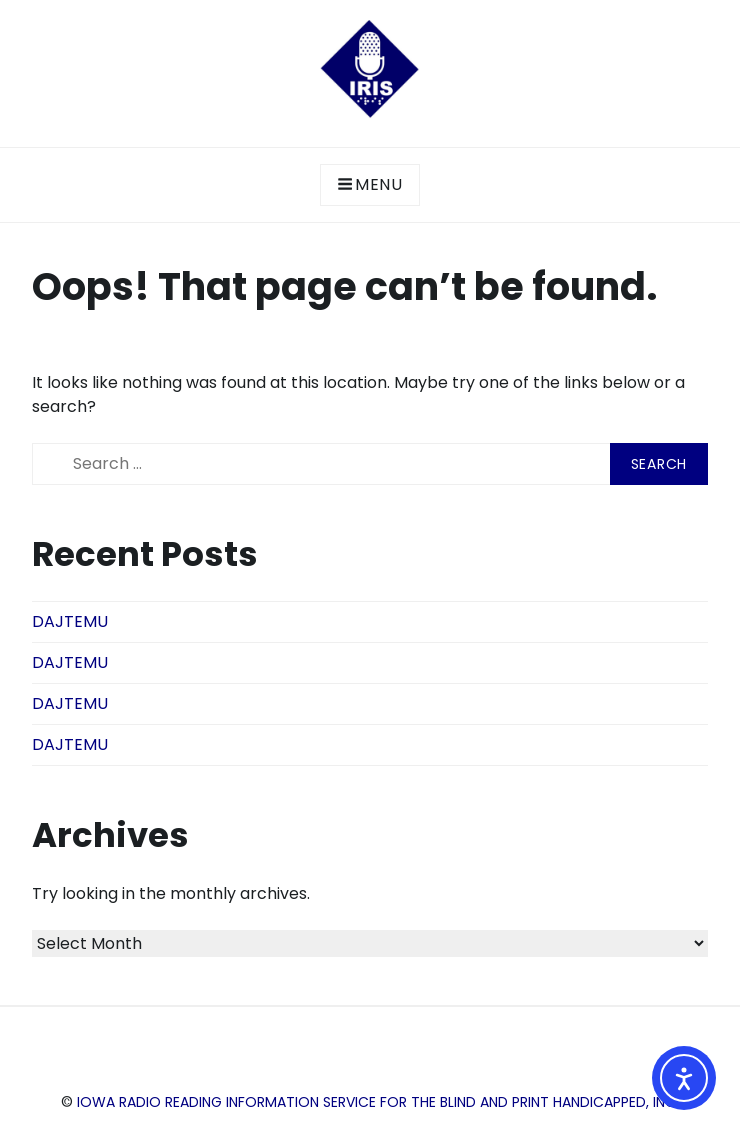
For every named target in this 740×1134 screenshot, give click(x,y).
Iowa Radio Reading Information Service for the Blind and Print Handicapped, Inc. (378, 1102)
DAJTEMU (70, 621)
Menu (370, 184)
